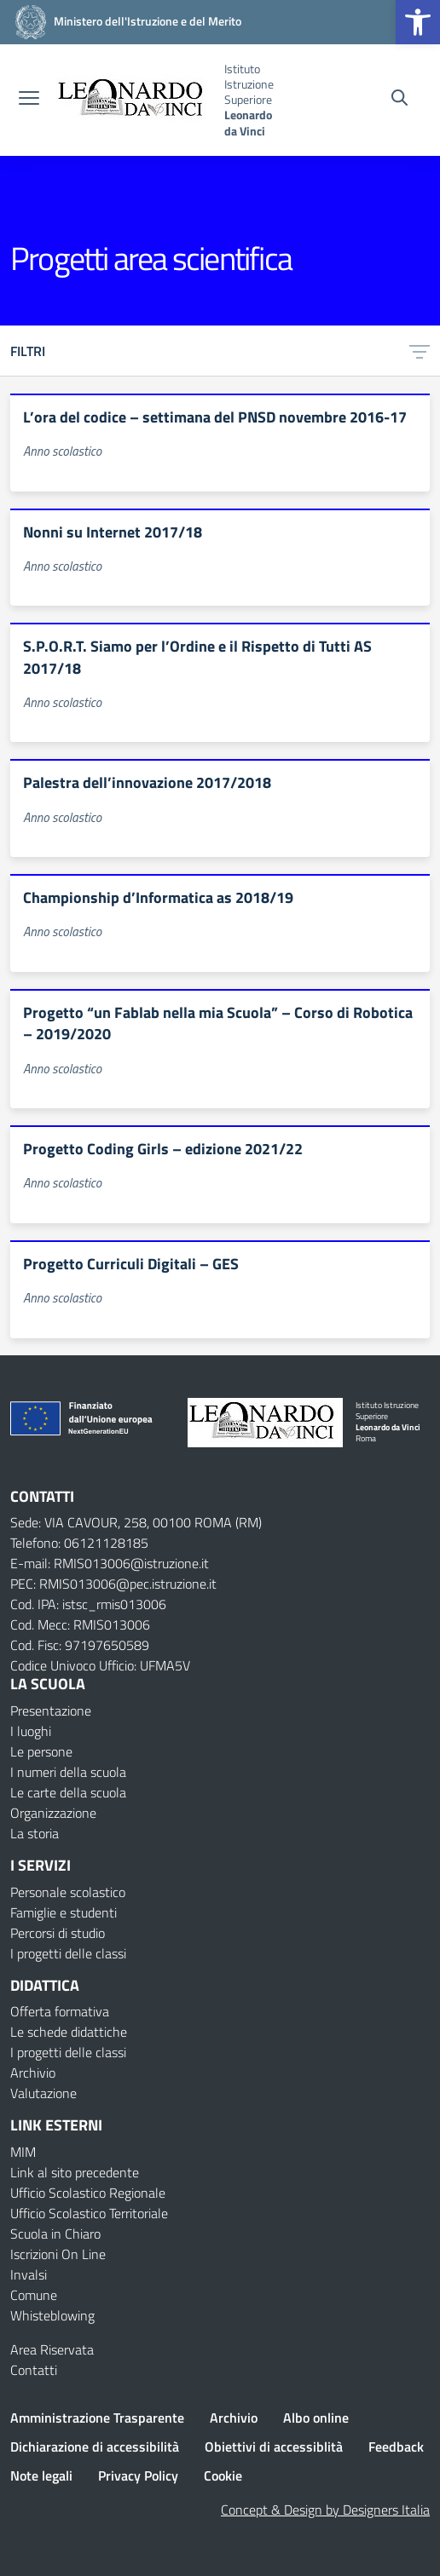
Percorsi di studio (57, 1933)
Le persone (41, 1751)
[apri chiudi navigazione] (29, 99)
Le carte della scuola (68, 1792)
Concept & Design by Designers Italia (325, 2509)
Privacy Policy (138, 2475)
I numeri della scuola (68, 1772)
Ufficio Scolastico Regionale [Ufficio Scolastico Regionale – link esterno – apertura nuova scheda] (87, 2192)
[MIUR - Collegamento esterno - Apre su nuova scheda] (125, 21)
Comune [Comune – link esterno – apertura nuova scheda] (33, 2295)
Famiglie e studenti (63, 1912)
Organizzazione (53, 1813)
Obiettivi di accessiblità (274, 2446)
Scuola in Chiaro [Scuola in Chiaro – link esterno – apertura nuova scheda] (55, 2233)
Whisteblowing (52, 2315)
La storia (34, 1833)
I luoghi (30, 1731)
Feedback (396, 2446)
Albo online (316, 2417)
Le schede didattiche (68, 2031)
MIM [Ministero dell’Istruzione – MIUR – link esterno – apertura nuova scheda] (23, 2152)
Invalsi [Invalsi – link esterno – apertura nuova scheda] (28, 2274)
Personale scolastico (67, 1892)
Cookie (223, 2475)
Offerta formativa (59, 2011)
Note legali (41, 2475)
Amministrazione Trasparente (97, 2417)
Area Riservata (52, 2349)
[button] (418, 22)
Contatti (33, 2370)
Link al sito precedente (74, 2172)
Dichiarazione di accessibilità (94, 2446)
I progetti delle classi (68, 1953)
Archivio (32, 2072)
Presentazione (50, 1710)
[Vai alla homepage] (133, 99)
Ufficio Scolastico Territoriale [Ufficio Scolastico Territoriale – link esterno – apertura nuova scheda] (89, 2213)
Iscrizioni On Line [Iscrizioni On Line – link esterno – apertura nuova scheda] (58, 2254)
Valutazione (43, 2093)
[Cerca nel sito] (399, 100)
